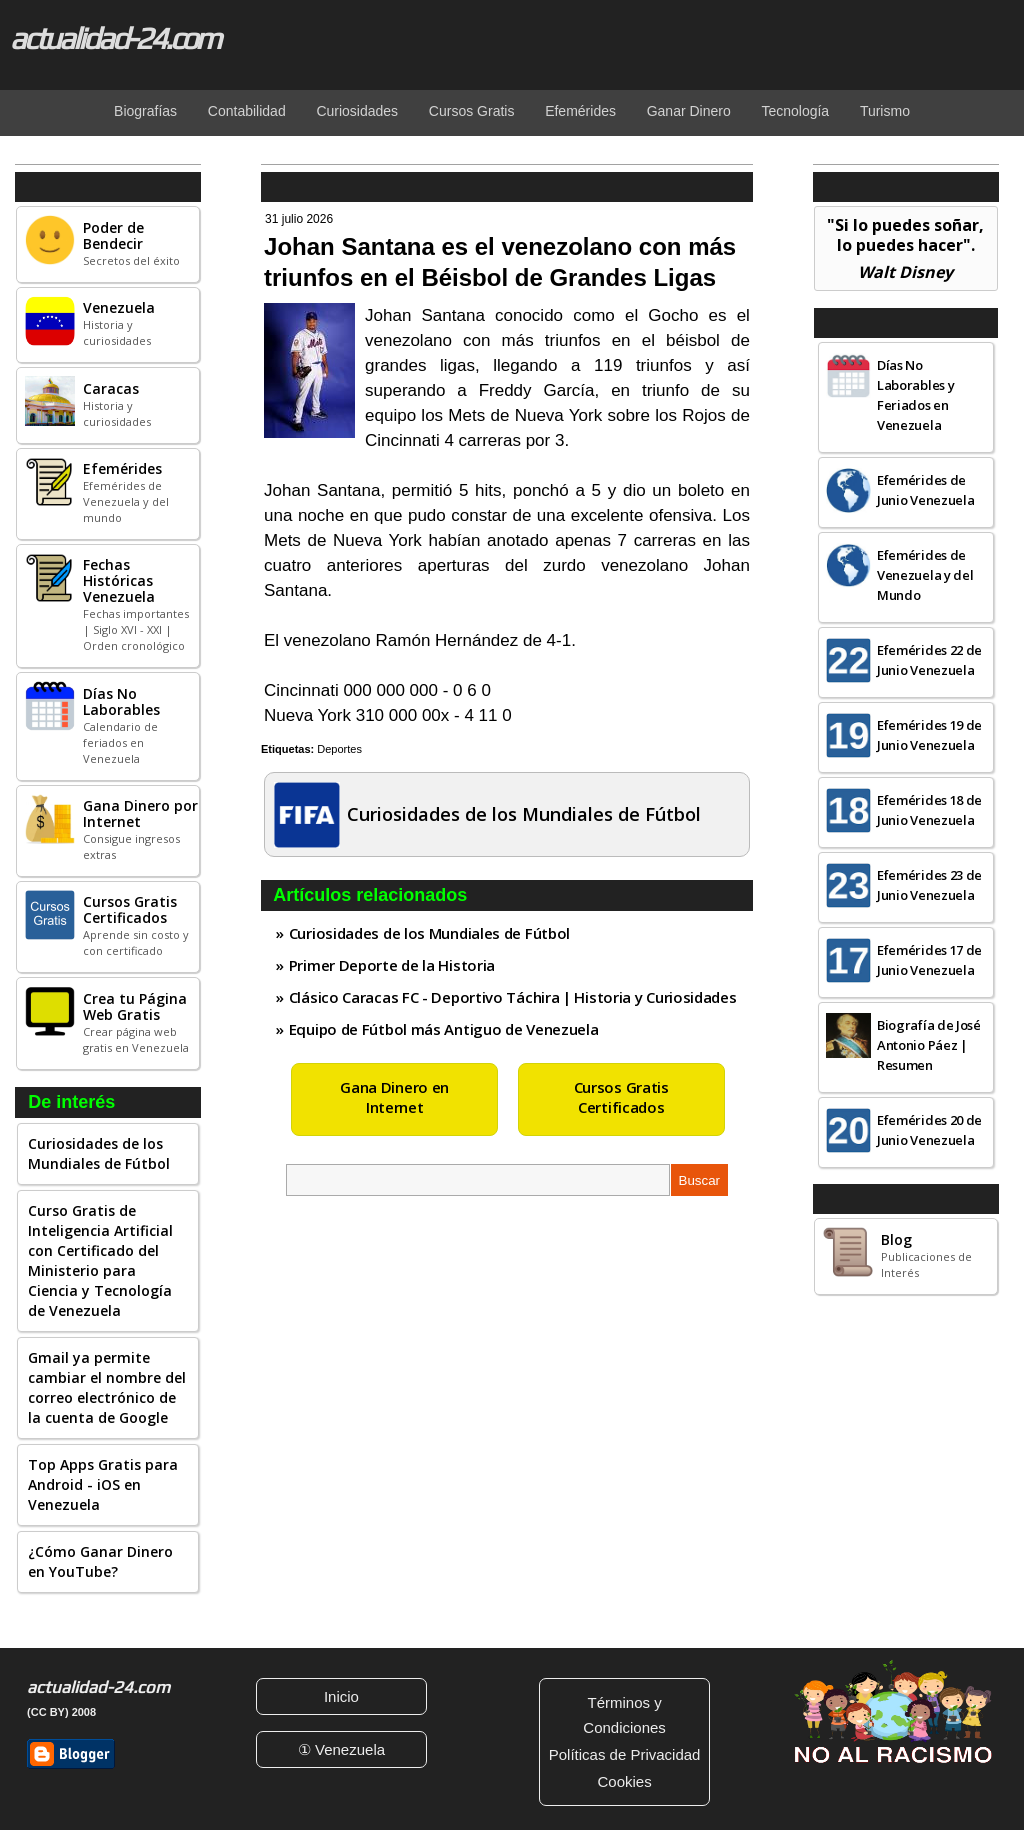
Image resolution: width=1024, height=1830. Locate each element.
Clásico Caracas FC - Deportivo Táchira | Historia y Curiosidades (513, 997)
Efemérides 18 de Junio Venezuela (929, 810)
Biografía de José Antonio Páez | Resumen (929, 1045)
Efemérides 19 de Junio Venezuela (929, 735)
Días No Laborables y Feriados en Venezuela (915, 395)
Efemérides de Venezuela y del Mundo (925, 575)
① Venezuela (341, 1749)
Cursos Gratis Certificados (621, 1097)
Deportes (339, 749)
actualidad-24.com (114, 38)
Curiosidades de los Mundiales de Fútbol (99, 1153)
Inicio (341, 1696)
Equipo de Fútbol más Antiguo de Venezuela (444, 1029)
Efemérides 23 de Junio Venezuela (929, 885)
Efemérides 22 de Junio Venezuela (929, 660)
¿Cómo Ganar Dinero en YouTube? (100, 1561)
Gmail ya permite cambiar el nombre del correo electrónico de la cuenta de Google (107, 1387)
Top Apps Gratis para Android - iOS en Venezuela (103, 1484)
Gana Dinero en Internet (394, 1097)
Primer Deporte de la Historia (392, 965)
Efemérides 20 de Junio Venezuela (929, 1130)
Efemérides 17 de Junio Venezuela (929, 960)
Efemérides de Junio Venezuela (926, 490)
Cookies (624, 1781)
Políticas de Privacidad (625, 1754)
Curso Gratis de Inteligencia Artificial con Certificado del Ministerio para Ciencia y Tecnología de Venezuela (100, 1260)
